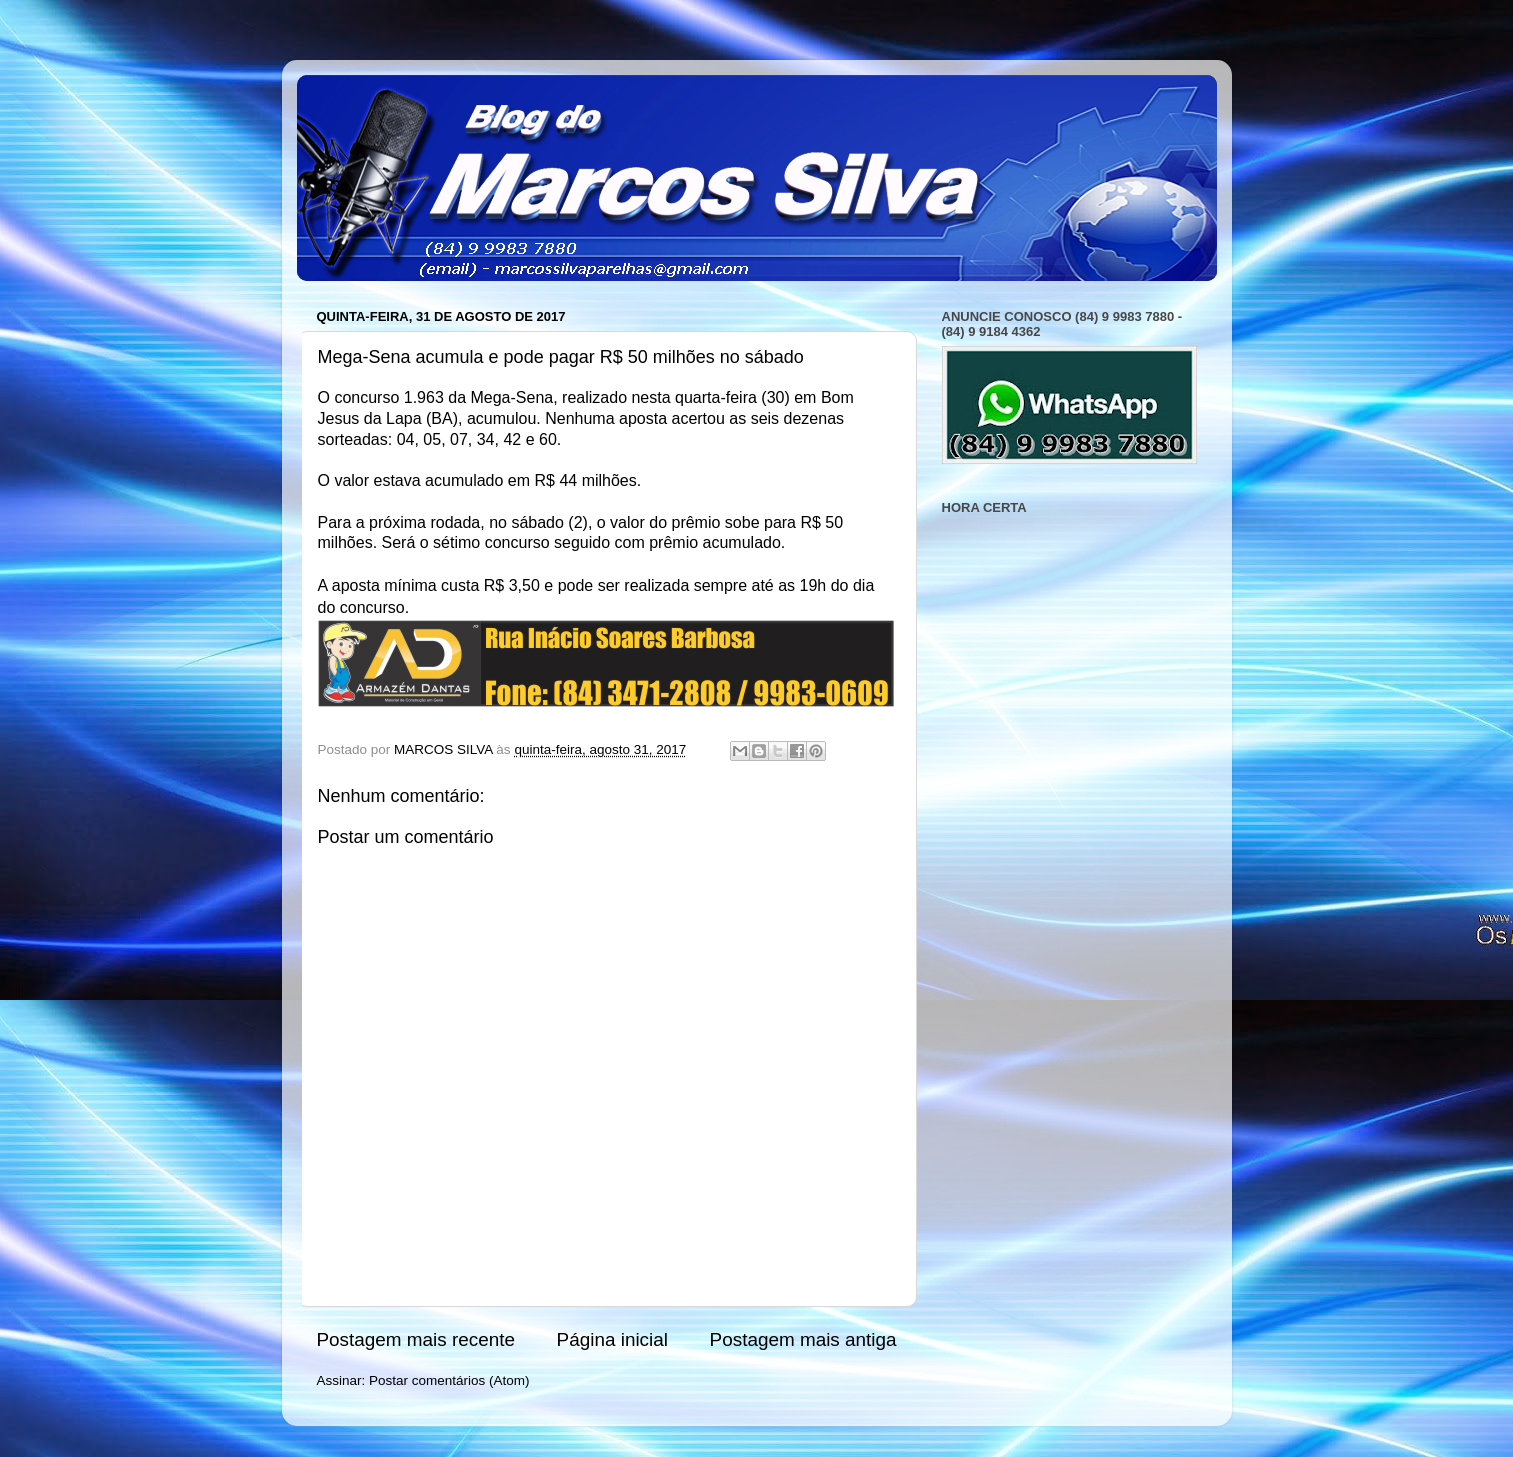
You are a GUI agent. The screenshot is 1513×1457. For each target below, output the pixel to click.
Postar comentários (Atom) (449, 1380)
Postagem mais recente (416, 1339)
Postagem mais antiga (803, 1339)
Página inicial (612, 1339)
